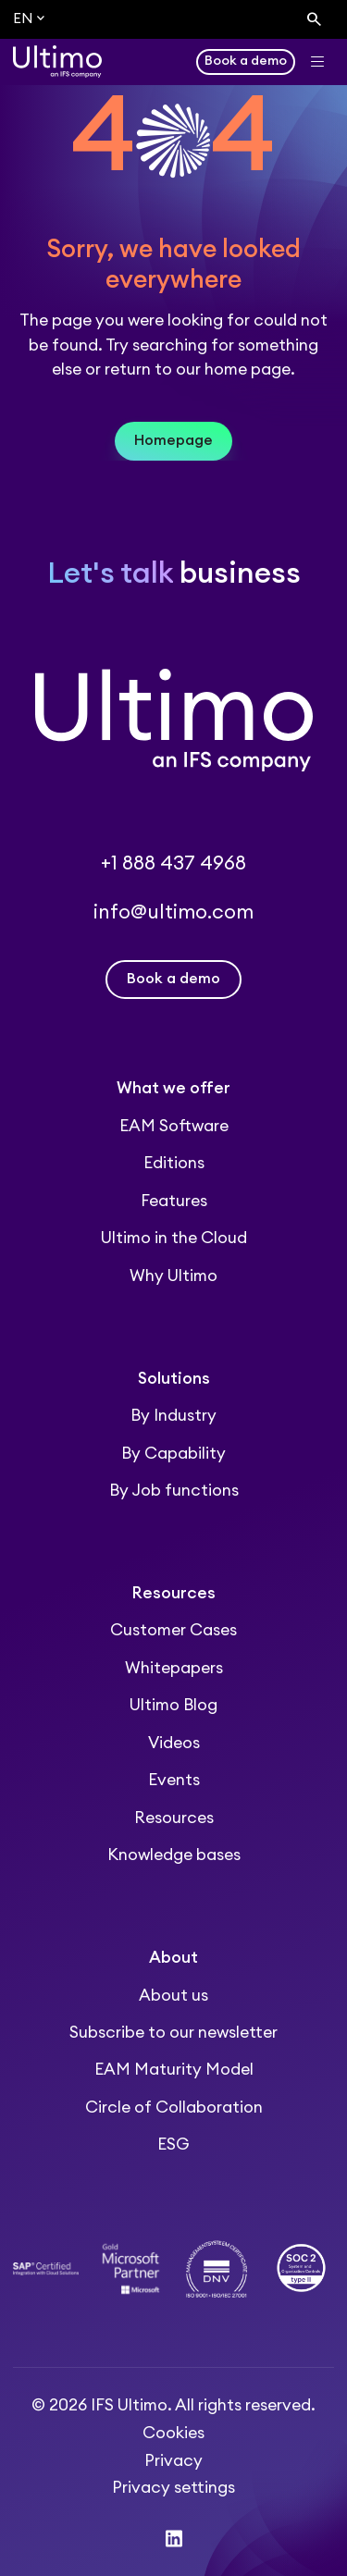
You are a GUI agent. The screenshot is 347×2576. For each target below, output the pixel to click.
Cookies (173, 2433)
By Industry (173, 1416)
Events (174, 1780)
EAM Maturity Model (174, 2069)
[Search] (314, 20)
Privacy (173, 2461)
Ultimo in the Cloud (174, 1238)
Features (174, 1201)
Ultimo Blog (173, 1705)
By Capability (173, 1453)
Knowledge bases (174, 1855)
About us (173, 1995)
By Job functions (174, 1490)
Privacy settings (173, 2488)
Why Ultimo (173, 1276)
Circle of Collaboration (174, 2107)
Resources (174, 1818)
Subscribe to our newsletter (173, 2032)
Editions (173, 1163)
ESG (173, 2144)
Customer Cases (173, 1630)
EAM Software (174, 1126)
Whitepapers (174, 1668)
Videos (174, 1743)
